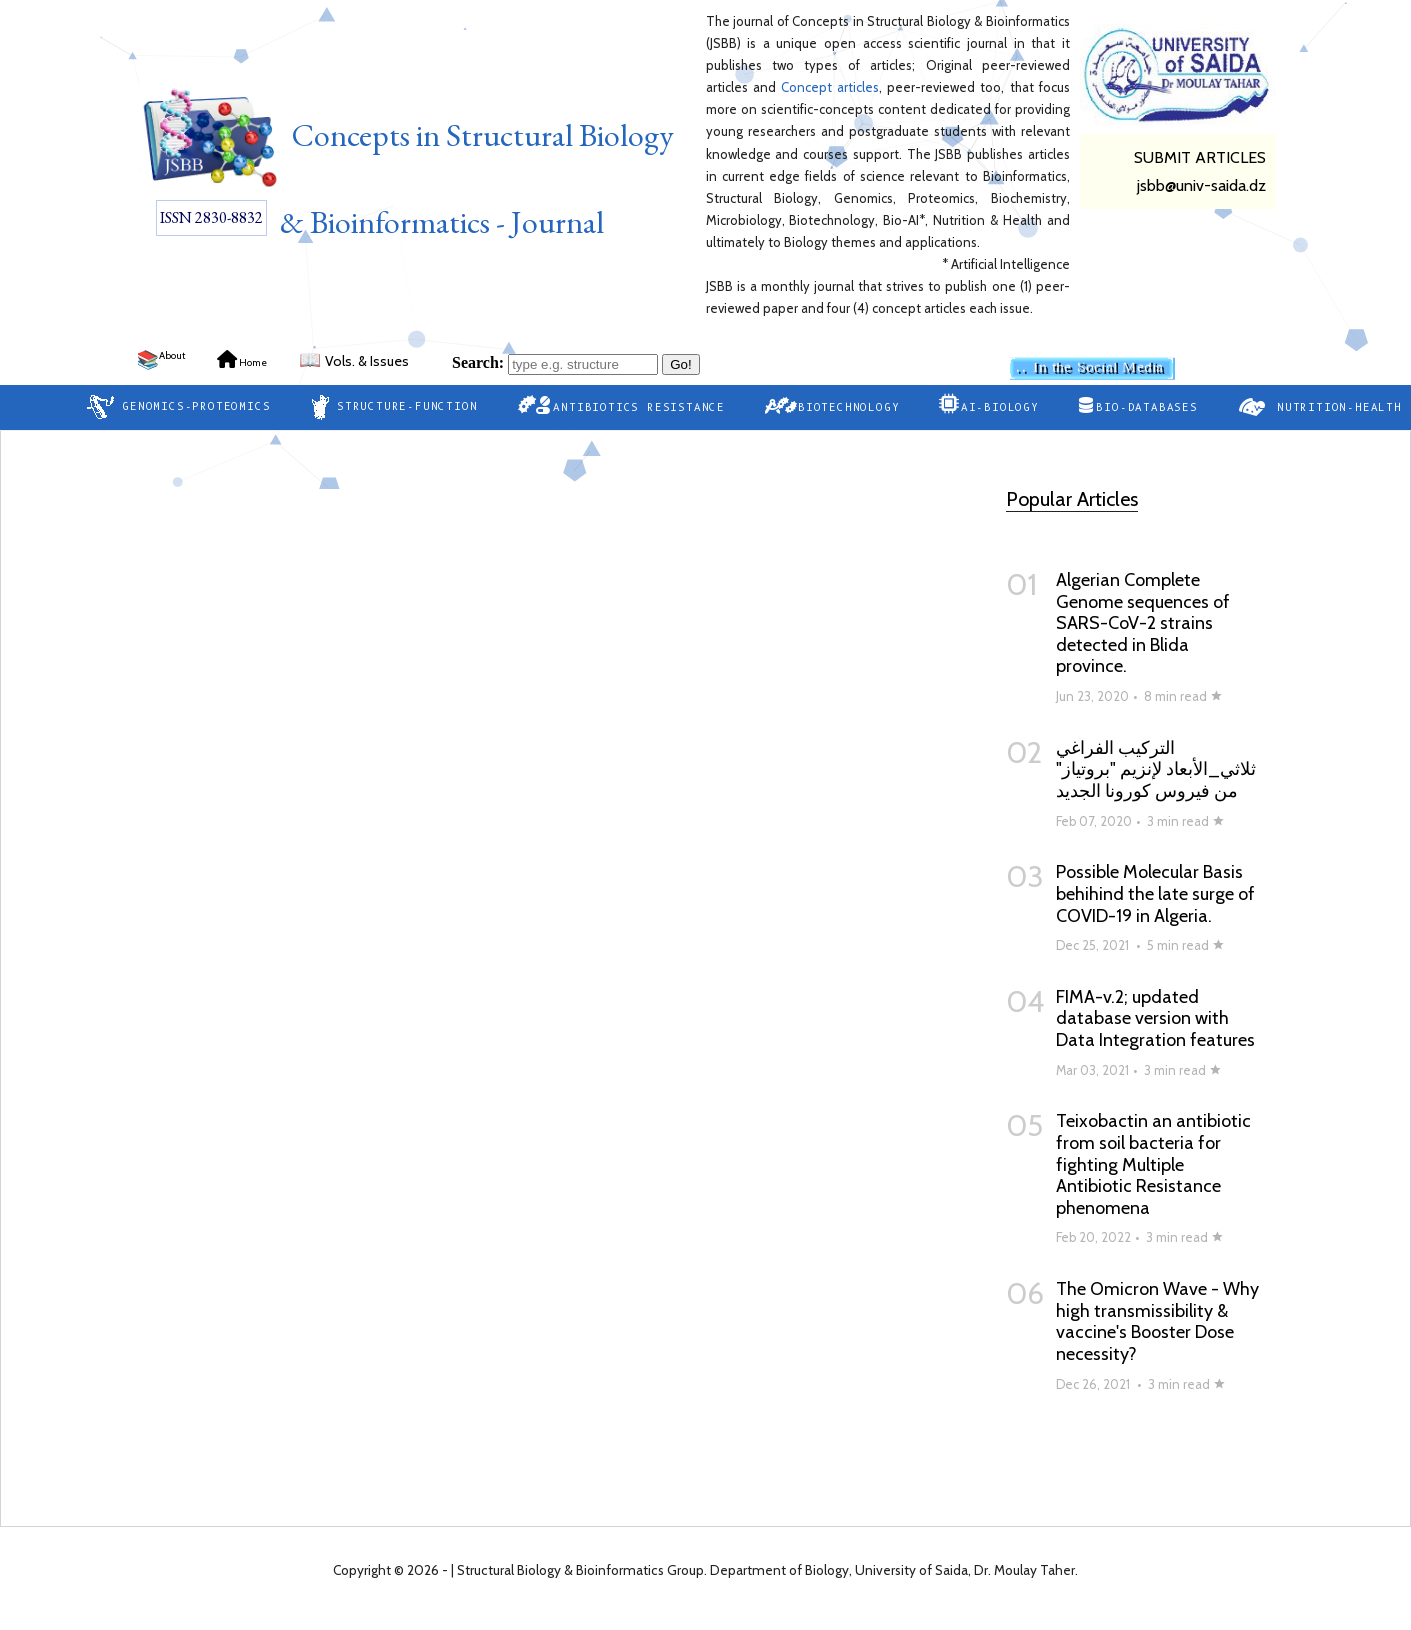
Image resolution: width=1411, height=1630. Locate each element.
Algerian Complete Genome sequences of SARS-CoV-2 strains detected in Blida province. (1143, 623)
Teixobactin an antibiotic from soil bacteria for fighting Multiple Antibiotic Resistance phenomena (1153, 1164)
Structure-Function (393, 407)
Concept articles (830, 87)
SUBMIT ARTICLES (1200, 157)
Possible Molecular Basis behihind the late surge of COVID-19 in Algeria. (1155, 893)
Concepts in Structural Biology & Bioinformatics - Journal (405, 164)
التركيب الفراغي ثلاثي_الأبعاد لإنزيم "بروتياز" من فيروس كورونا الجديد (1156, 769)
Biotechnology (832, 405)
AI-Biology (988, 404)
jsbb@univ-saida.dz (1201, 185)
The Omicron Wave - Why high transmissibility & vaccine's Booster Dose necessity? (1157, 1321)
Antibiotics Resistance (621, 404)
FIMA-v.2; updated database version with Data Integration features (1155, 1018)
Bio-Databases (1138, 405)
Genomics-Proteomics (178, 407)
